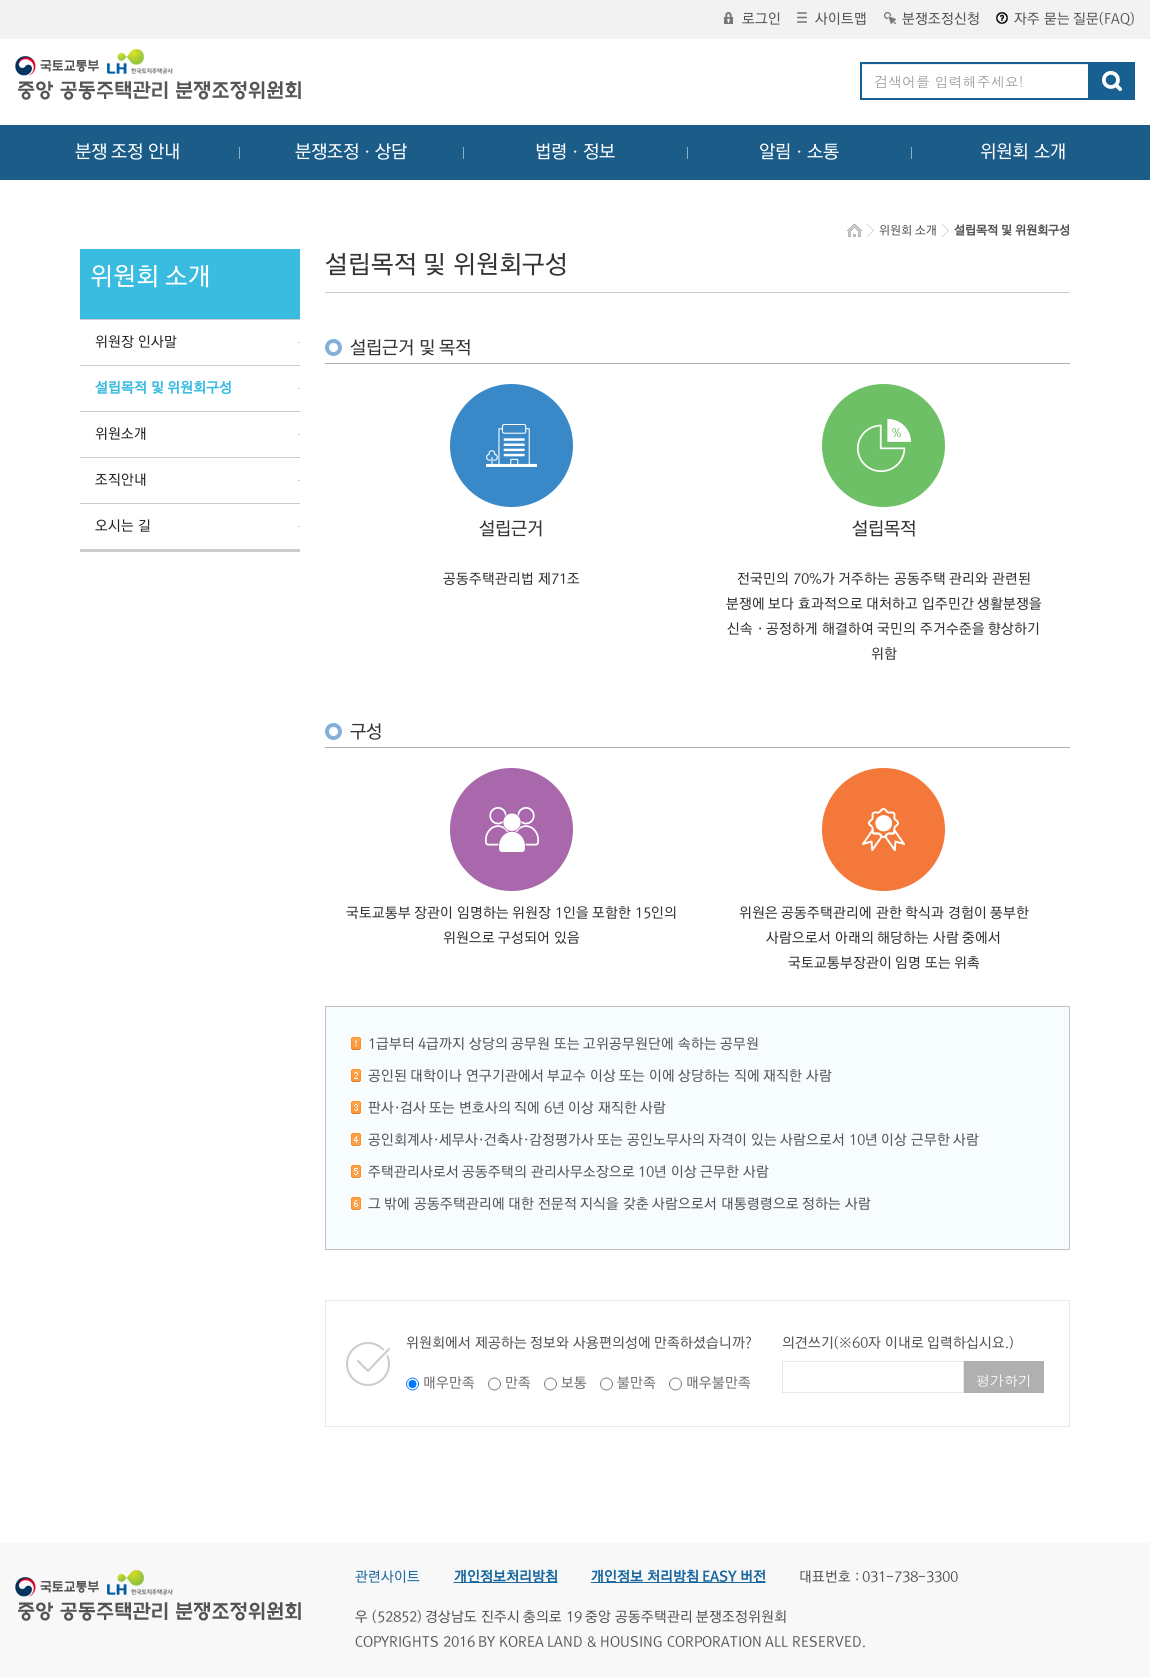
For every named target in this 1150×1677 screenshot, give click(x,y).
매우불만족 (718, 1383)
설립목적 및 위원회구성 (163, 388)
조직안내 (121, 480)
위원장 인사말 (136, 342)
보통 (574, 1383)
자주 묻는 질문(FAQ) (1065, 19)
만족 (518, 1383)
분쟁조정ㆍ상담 (351, 152)
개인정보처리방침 (506, 1577)
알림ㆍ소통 (799, 152)
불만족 (636, 1383)
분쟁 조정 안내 (127, 152)
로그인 (752, 19)
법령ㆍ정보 (575, 152)
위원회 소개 (1023, 152)
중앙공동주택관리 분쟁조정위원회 (160, 77)
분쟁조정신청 (932, 19)
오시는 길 (123, 526)
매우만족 (449, 1383)
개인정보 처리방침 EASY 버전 (678, 1577)
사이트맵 (832, 19)
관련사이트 (387, 1577)
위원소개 (121, 434)
